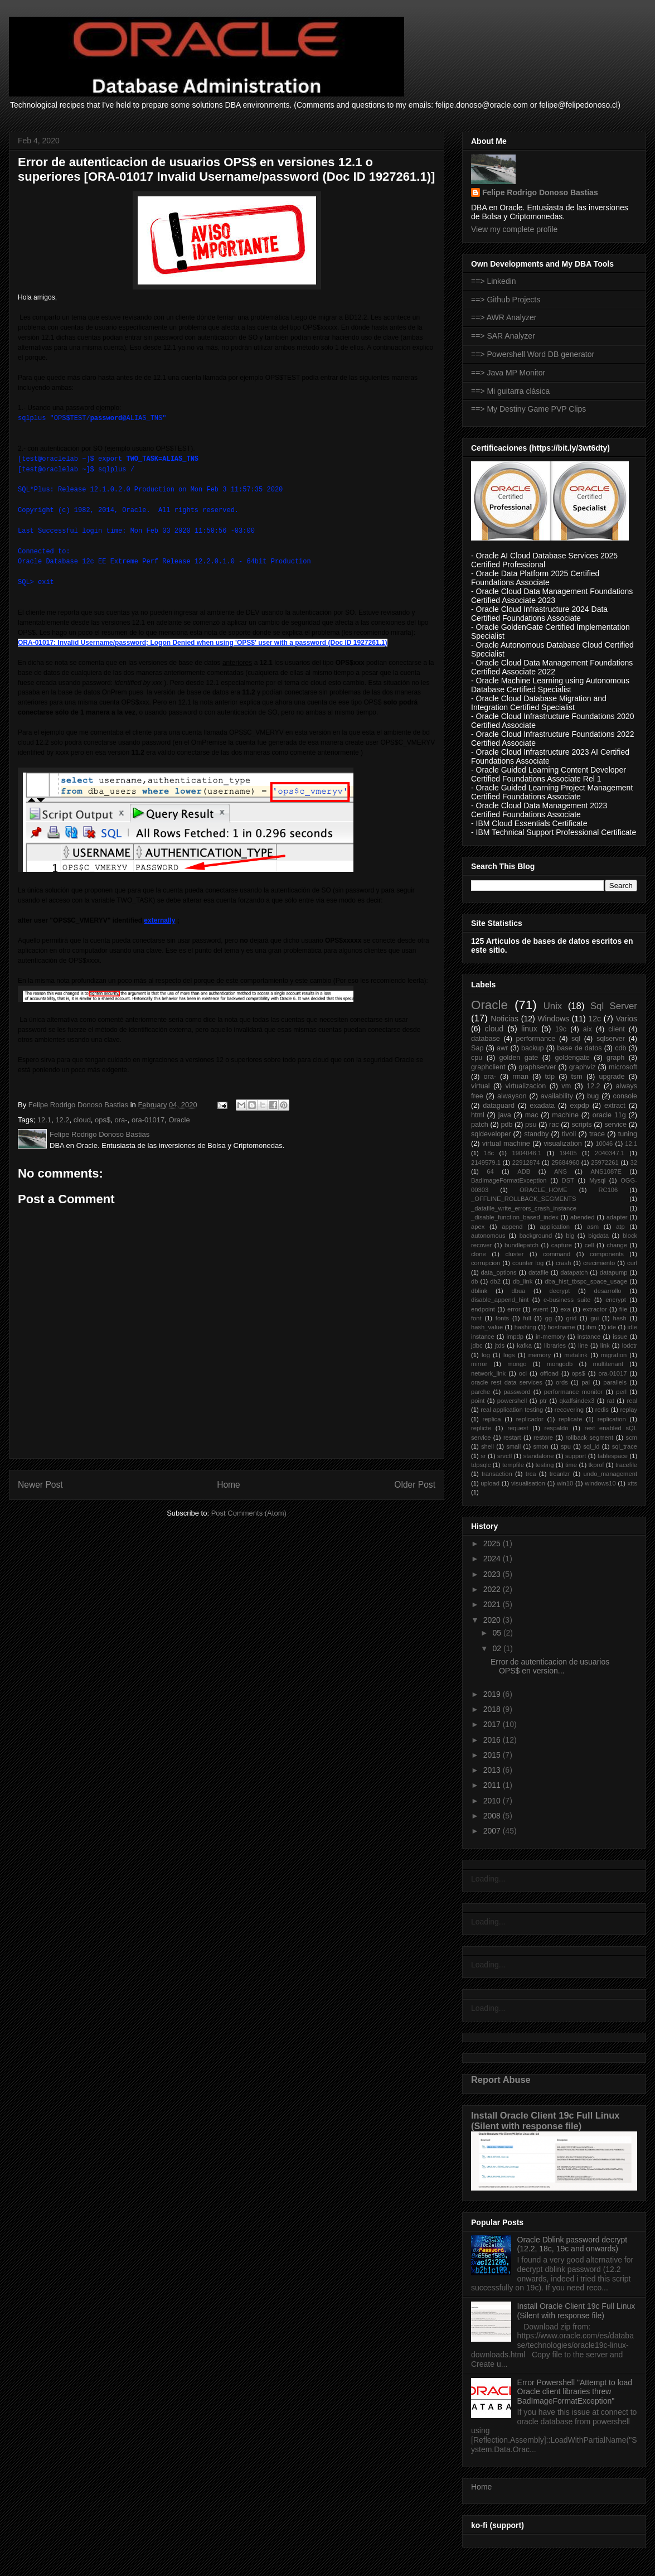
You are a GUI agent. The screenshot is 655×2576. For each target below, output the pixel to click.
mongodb (560, 1364)
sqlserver (610, 1039)
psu (530, 1124)
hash (619, 1318)
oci (523, 1373)
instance (589, 1336)
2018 (493, 1709)
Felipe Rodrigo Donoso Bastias (540, 192)
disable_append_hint (499, 1299)
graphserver (537, 1067)
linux (529, 1028)
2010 (493, 1800)
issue (620, 1336)
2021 (493, 1604)
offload (549, 1373)
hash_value (487, 1327)
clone (478, 1254)
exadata (542, 1105)
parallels (615, 1382)
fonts (502, 1318)
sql (575, 1039)
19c (560, 1029)
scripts (581, 1124)
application (555, 1226)
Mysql (597, 1180)
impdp (515, 1336)
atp (620, 1226)
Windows (553, 1018)
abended (582, 1217)
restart (512, 1437)
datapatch (574, 1272)
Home (228, 1484)
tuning (627, 1134)
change (617, 1245)
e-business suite (567, 1299)
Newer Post (40, 1484)
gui (594, 1318)
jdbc (477, 1345)
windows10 (600, 1483)
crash (563, 1263)
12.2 (62, 1120)
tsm (577, 1076)
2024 (493, 1558)
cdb (620, 1048)
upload (490, 1483)
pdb (506, 1124)
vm (566, 1086)
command (556, 1254)
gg (548, 1318)
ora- (121, 1120)
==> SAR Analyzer (503, 335)
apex (477, 1226)
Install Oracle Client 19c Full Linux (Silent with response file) (545, 2120)
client (616, 1029)
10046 (604, 1143)
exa (565, 1309)
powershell (512, 1400)
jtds (499, 1345)
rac (554, 1124)
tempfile (513, 1464)
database (485, 1039)
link (605, 1345)
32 (633, 1162)
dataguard (499, 1105)
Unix (553, 1006)
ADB (523, 1171)
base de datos (579, 1048)
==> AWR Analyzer (503, 317)
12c (594, 1018)
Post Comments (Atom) (249, 1513)
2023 (493, 1574)
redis (602, 1409)
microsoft (623, 1067)
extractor (595, 1309)
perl (621, 1391)
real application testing (512, 1409)
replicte (481, 1428)
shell (487, 1446)
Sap (477, 1048)
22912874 (526, 1162)
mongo (516, 1364)
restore (543, 1437)
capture (561, 1245)
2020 (493, 1619)
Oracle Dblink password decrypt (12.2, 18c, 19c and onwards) (572, 2244)
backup (532, 1048)
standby (536, 1134)
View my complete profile (514, 229)
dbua (518, 1290)
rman (520, 1076)
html (477, 1115)
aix (587, 1029)
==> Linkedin (493, 281)
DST (568, 1180)
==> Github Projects (505, 299)
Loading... (488, 1878)
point (477, 1400)
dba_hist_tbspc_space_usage (586, 1281)
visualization (563, 1143)
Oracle (179, 1120)
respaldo (557, 1428)
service (615, 1124)
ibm (591, 1327)
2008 (493, 1815)
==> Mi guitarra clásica (510, 391)
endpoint (483, 1309)
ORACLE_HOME (543, 1189)
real (632, 1400)
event (540, 1309)
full (527, 1318)
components (607, 1254)
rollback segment (589, 1437)
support (575, 1456)
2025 (493, 1543)
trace (597, 1134)
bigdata (598, 1235)
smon (540, 1446)
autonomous (488, 1235)
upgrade (611, 1076)
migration (614, 1355)
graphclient (488, 1067)
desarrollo (607, 1290)
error (514, 1309)
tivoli (569, 1134)
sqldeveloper (491, 1134)
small (513, 1446)
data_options (499, 1272)
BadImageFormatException (509, 1180)
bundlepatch (521, 1245)
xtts (632, 1483)
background (536, 1235)
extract (614, 1105)
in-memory (550, 1336)
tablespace (613, 1456)
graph (615, 1058)
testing (545, 1464)
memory (539, 1355)
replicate (570, 1419)
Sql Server (613, 1006)
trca (531, 1473)
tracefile (626, 1464)
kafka (524, 1345)
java (504, 1115)
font (476, 1318)
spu (566, 1446)
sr (483, 1456)
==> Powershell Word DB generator (532, 354)
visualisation (528, 1483)
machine (565, 1115)
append (512, 1226)
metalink (576, 1355)
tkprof (596, 1464)
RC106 (608, 1189)
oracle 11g (609, 1115)
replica (491, 1419)
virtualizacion (526, 1086)
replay (628, 1409)
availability (557, 1096)
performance (536, 1039)
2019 (493, 1694)
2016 (493, 1739)
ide (612, 1327)
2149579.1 (486, 1162)
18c (489, 1153)
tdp (550, 1076)
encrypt (615, 1299)
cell (589, 1245)
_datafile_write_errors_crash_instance (523, 1208)
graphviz (582, 1067)
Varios (626, 1018)
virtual (480, 1086)
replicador (530, 1419)
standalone (538, 1456)
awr (502, 1048)
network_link (488, 1373)
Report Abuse (501, 2080)
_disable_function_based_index (515, 1217)
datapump (614, 1272)
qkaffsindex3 (577, 1400)
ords (562, 1382)
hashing (525, 1327)
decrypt (560, 1290)
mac (531, 1115)
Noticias (504, 1018)
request (517, 1428)
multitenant (608, 1364)
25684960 (565, 1162)
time (571, 1464)
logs (509, 1355)
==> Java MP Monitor (508, 372)
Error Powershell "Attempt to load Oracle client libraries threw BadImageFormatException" (575, 2392)
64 (490, 1171)
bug (593, 1096)
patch (479, 1124)
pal (585, 1382)
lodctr (629, 1345)
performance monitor (573, 1391)
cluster (514, 1254)
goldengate (572, 1058)
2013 (493, 1769)
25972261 (605, 1162)
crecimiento (599, 1263)
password (517, 1391)
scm (632, 1437)
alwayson (512, 1096)
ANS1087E (606, 1171)
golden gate (518, 1058)
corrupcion (485, 1263)
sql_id (591, 1446)
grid (571, 1318)
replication (612, 1419)
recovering (569, 1409)
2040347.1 (609, 1153)
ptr (543, 1400)
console (625, 1096)
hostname (561, 1327)
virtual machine (506, 1143)
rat (610, 1400)
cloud (82, 1120)
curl (632, 1263)
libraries (555, 1345)
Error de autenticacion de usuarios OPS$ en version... (550, 1666)
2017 (493, 1724)
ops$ (102, 1120)
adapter (617, 1217)
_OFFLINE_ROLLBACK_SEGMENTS (523, 1198)
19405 (568, 1153)
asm (593, 1226)
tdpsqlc (481, 1464)
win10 (565, 1483)
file (623, 1309)
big (570, 1235)
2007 (493, 1830)
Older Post (414, 1484)
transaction (497, 1473)
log (486, 1355)
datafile (538, 1272)
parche (480, 1391)
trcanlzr (560, 1473)
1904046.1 (526, 1153)
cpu (476, 1058)
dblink (479, 1290)
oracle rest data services (506, 1382)
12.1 (44, 1120)
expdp (579, 1105)
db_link (522, 1281)
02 (497, 1648)
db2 (495, 1281)
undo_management (610, 1473)
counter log (528, 1263)
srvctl (504, 1456)
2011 (493, 1785)
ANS (560, 1171)
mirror (479, 1364)
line (583, 1345)
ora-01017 (148, 1120)
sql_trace (624, 1446)
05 (497, 1632)
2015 (493, 1754)
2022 (493, 1589)
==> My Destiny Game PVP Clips (528, 408)
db (474, 1281)
